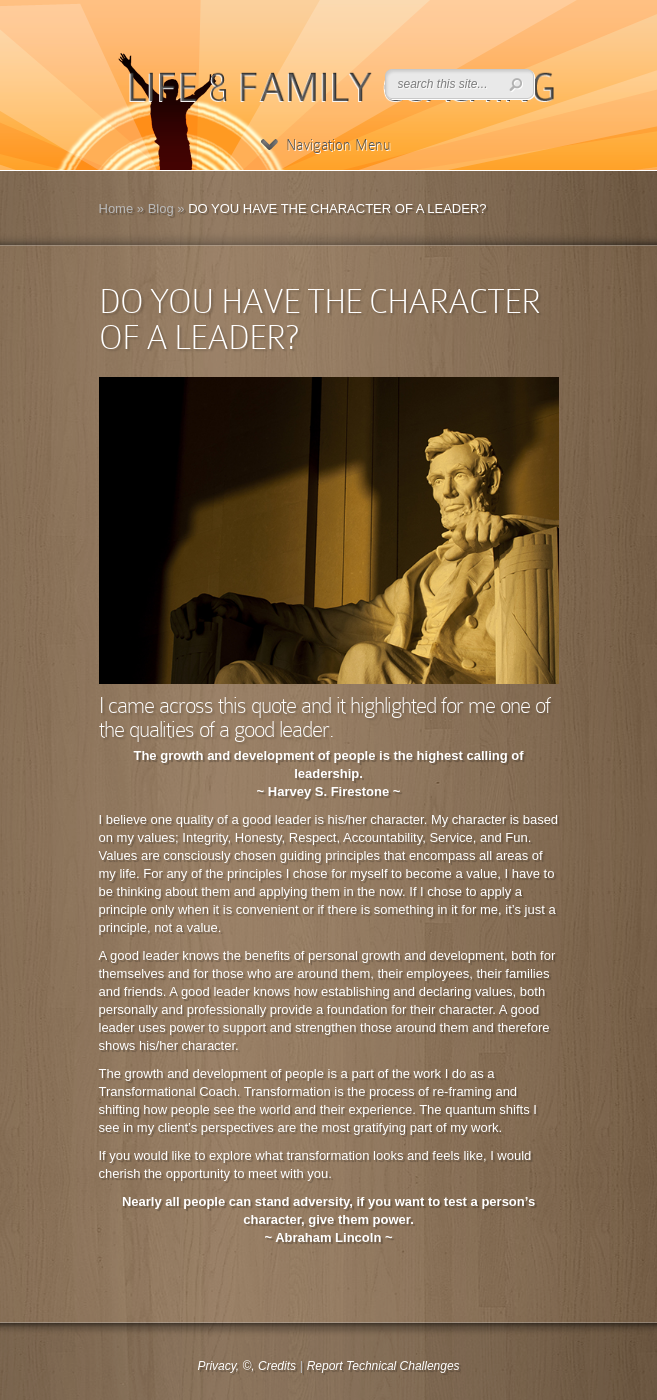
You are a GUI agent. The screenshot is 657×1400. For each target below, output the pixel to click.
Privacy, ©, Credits (246, 1366)
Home (116, 208)
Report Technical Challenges (383, 1366)
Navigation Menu (325, 145)
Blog (161, 208)
